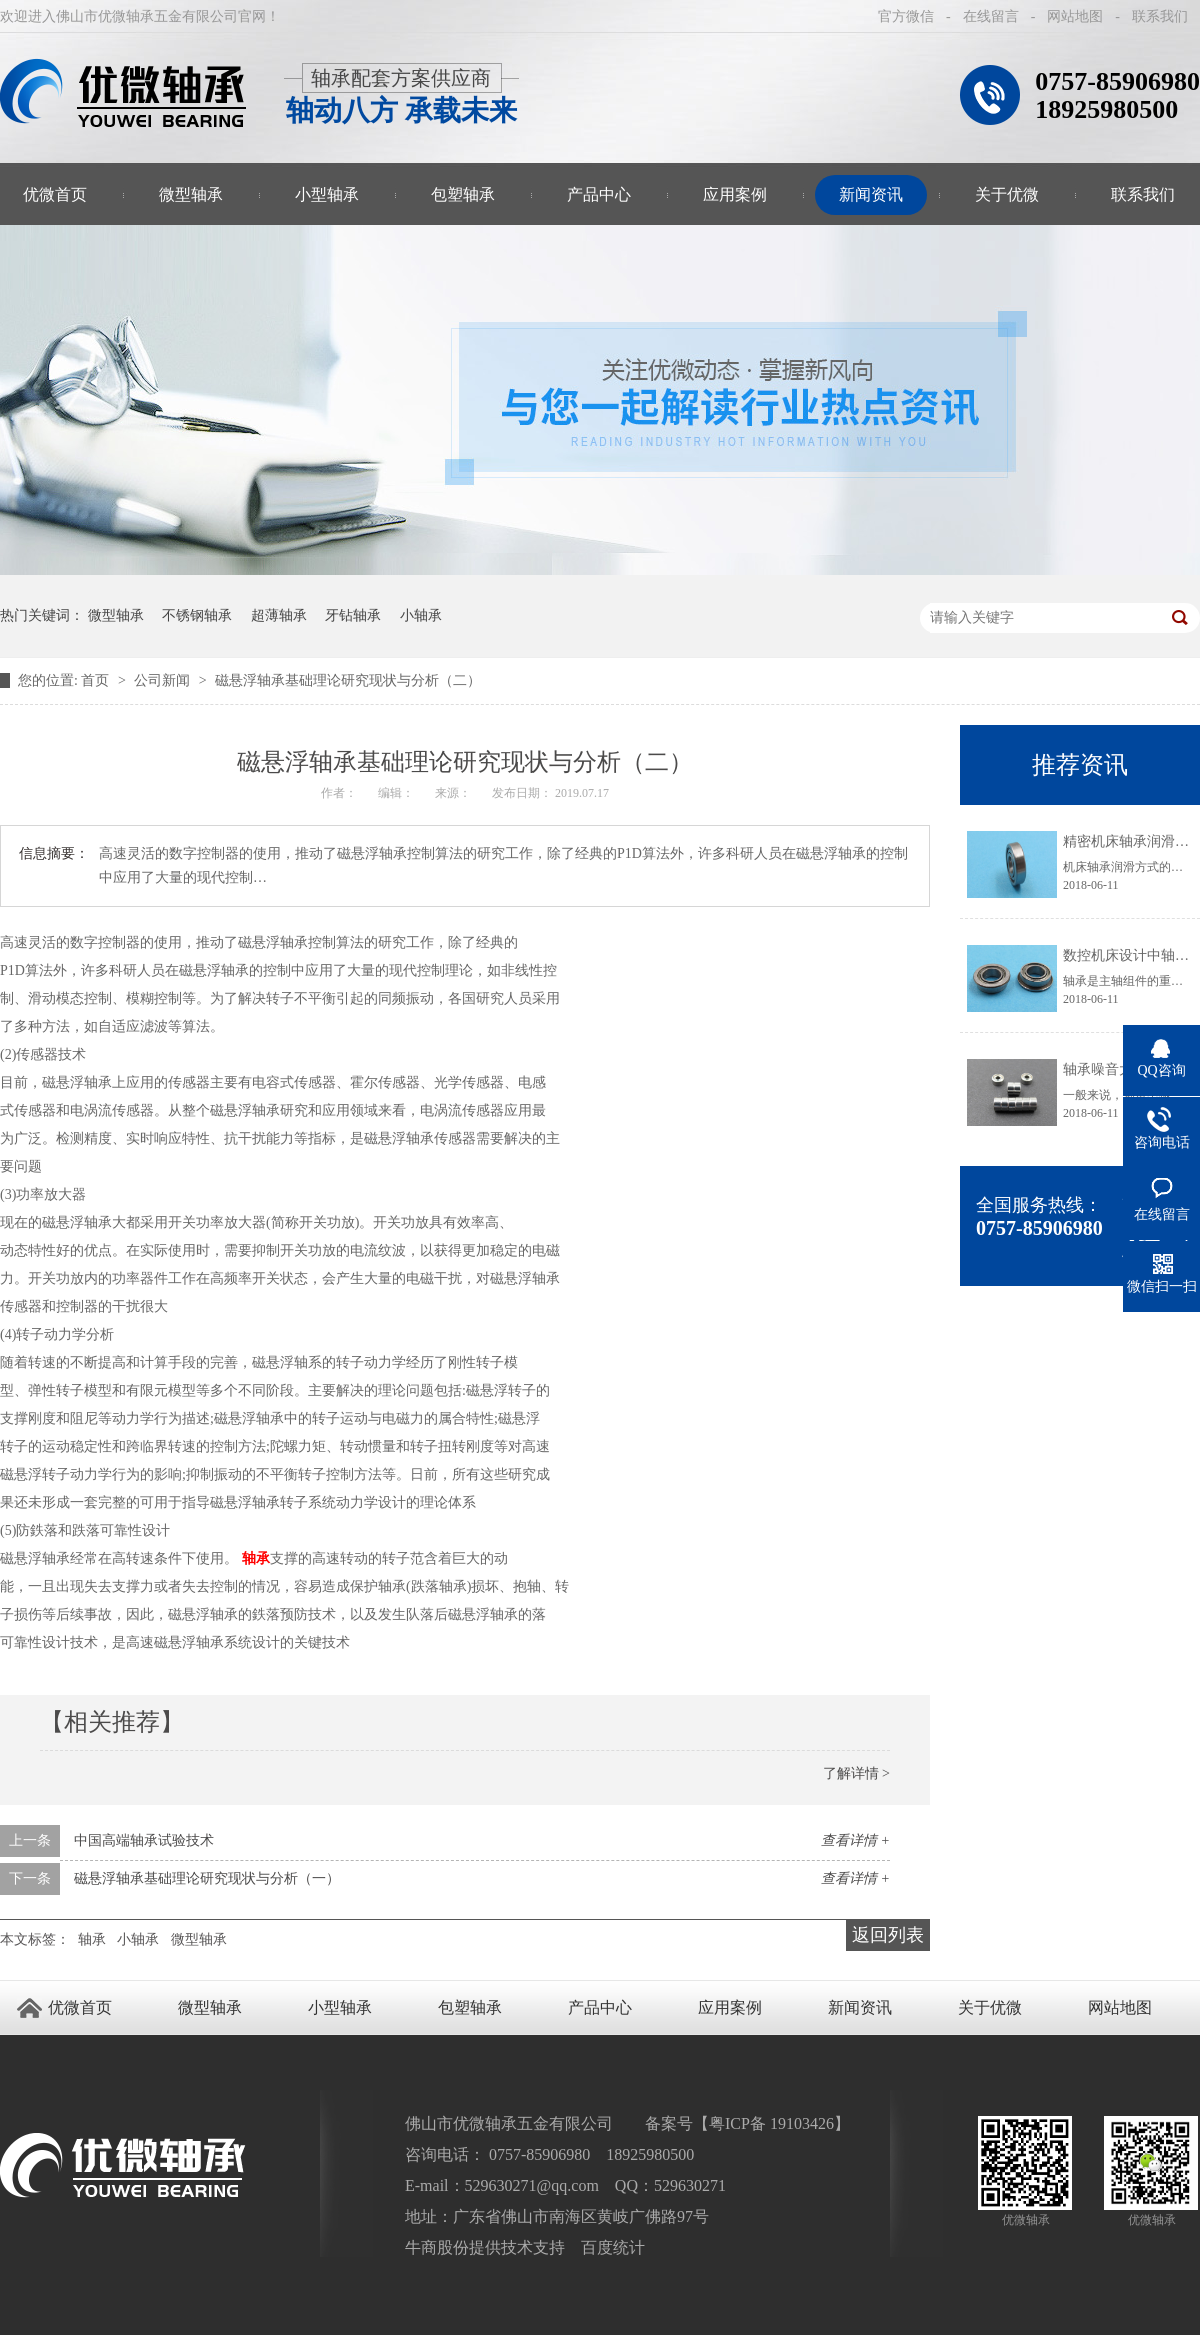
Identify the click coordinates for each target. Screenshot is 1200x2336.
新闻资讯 (871, 194)
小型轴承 (327, 194)
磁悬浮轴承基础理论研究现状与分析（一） (207, 1878)
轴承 (256, 1558)
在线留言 (991, 16)
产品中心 (599, 194)
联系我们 (1160, 16)
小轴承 (421, 615)
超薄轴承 (279, 615)
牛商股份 (437, 2247)
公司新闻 (164, 680)
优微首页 (80, 2007)
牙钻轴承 (353, 615)
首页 (97, 680)
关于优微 (1007, 194)
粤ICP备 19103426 (771, 2123)
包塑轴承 (463, 194)
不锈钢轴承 (197, 615)
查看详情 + (855, 1840)
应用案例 (735, 194)
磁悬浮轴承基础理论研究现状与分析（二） (348, 680)
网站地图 (1075, 16)
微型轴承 (191, 194)
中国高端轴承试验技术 (144, 1840)
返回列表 (888, 1935)
